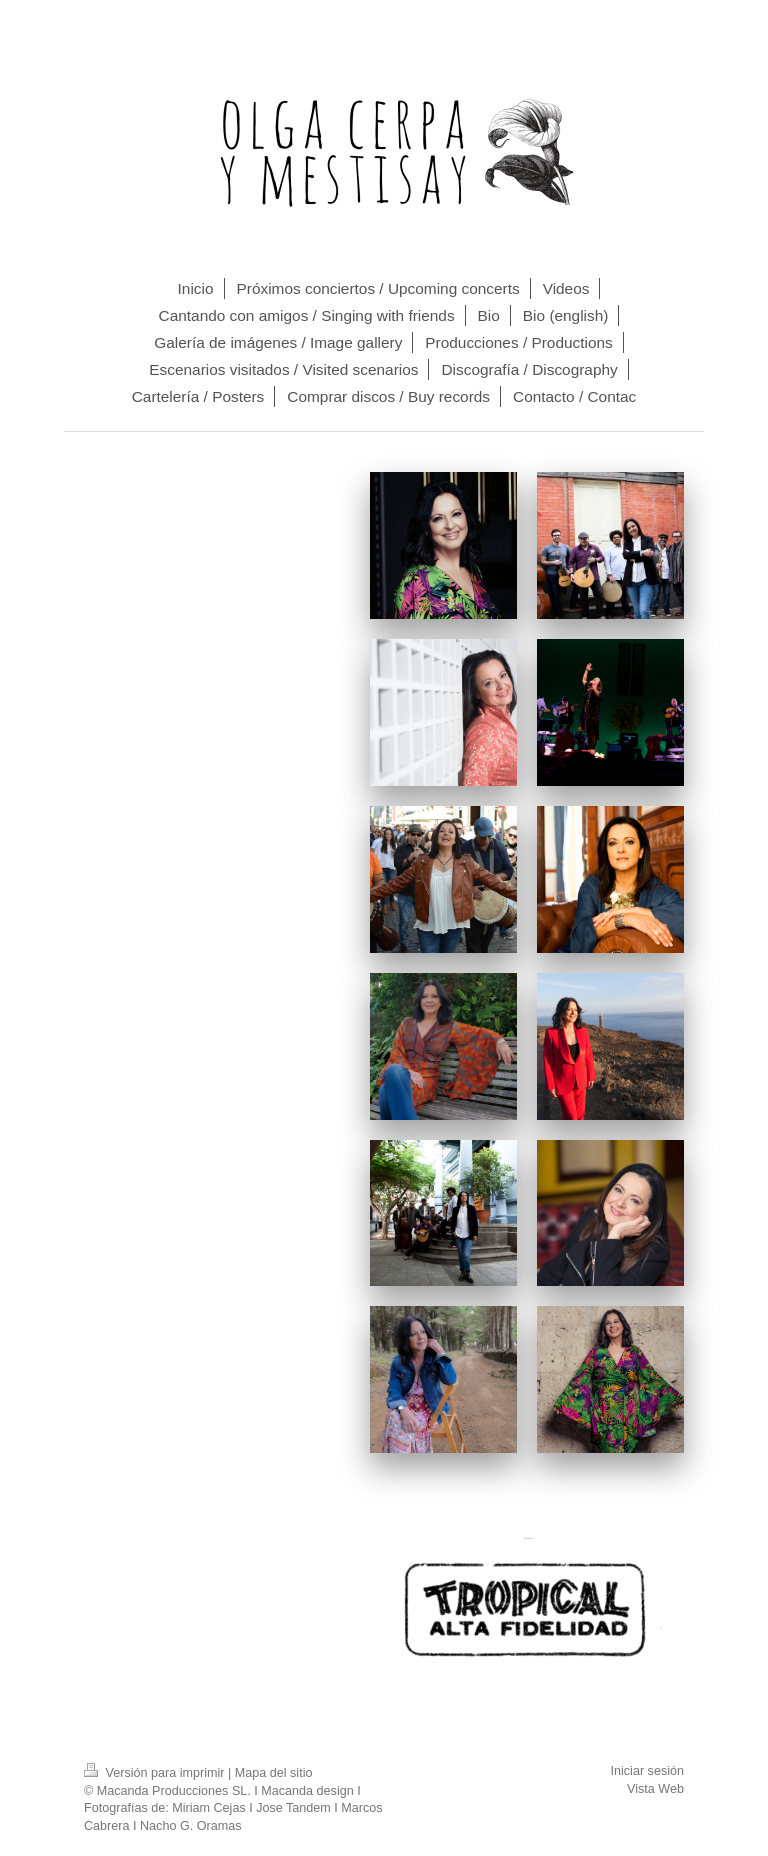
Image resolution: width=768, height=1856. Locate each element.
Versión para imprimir (156, 1773)
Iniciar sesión (648, 1771)
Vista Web (655, 1789)
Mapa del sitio (274, 1773)
